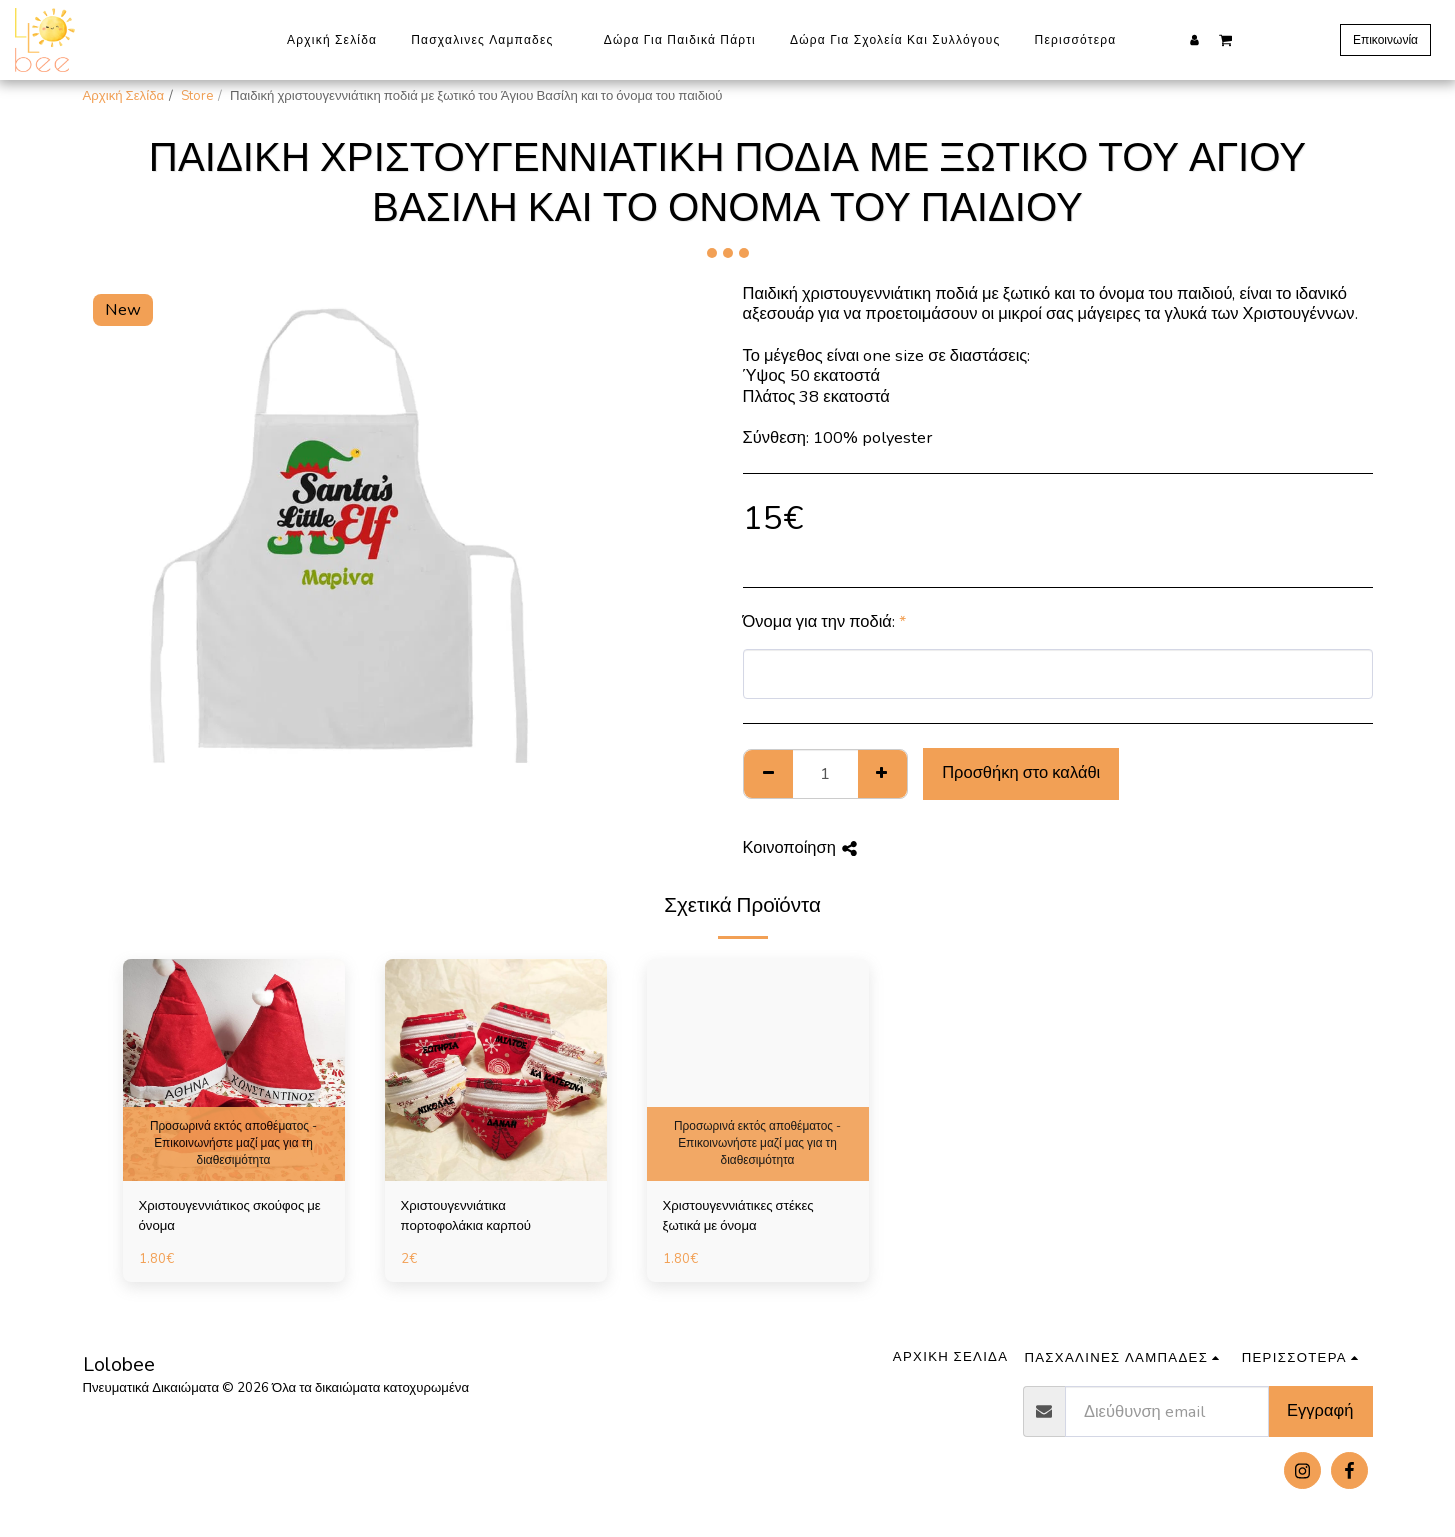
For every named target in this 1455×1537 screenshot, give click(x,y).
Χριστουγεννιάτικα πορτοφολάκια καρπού (466, 1216)
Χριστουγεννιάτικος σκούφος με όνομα (230, 1216)
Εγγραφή (1320, 1410)
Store (197, 96)
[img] (234, 1070)
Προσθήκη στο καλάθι (1021, 772)
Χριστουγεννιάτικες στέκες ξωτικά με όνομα (738, 1216)
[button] (1225, 39)
